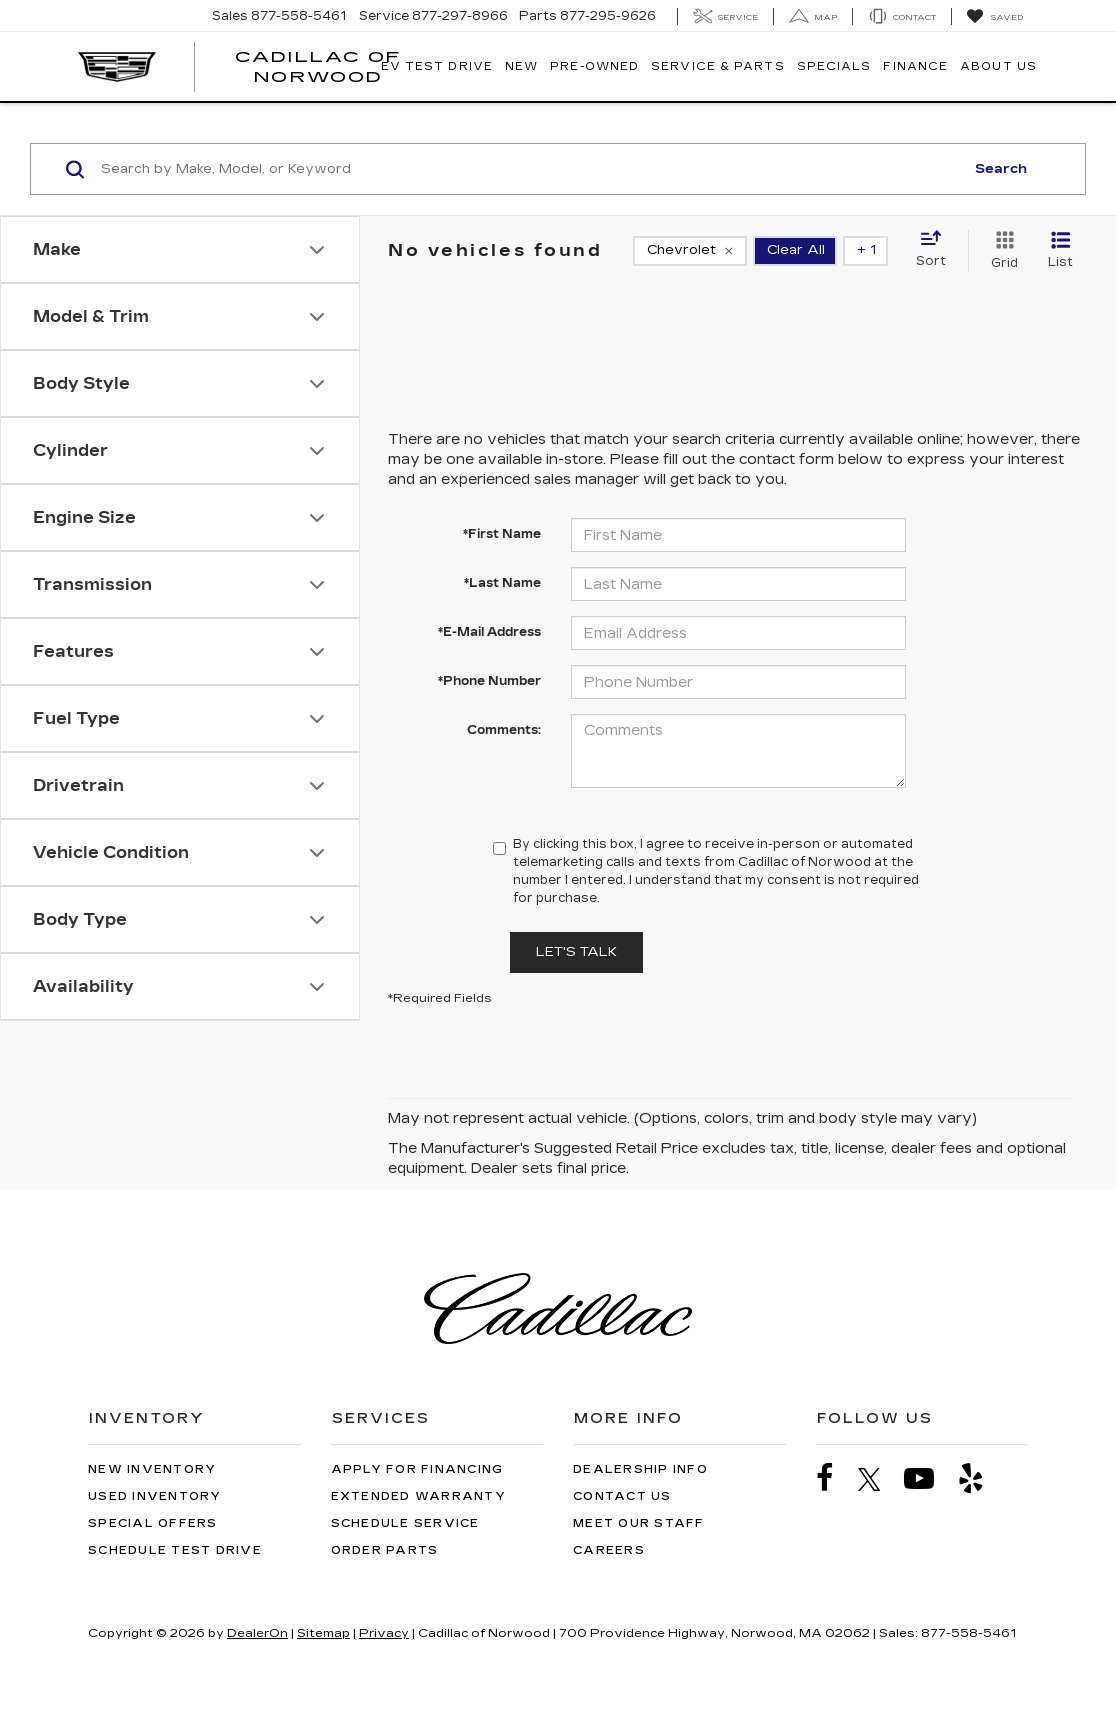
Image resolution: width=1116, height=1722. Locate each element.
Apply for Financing (417, 1469)
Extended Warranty (418, 1496)
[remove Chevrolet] (690, 251)
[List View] (1060, 251)
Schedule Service (405, 1523)
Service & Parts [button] (718, 66)
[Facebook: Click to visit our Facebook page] (835, 1478)
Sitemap (323, 1633)
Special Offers (153, 1523)
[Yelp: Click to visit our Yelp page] (981, 1478)
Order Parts (385, 1550)
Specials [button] (834, 66)
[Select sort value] (937, 250)
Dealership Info (640, 1469)
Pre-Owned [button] (594, 66)
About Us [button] (998, 66)
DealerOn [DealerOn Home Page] (257, 1633)
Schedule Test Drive (175, 1550)
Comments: (504, 730)
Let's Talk (576, 952)
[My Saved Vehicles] (994, 17)
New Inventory (152, 1469)
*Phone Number (489, 681)
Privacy (384, 1633)
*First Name (502, 534)
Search (1001, 169)
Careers (609, 1550)
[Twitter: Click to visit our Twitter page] (879, 1479)
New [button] (521, 66)
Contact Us (622, 1496)
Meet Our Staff (639, 1523)
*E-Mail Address (489, 632)
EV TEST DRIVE (437, 66)
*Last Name (502, 583)
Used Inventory (155, 1496)
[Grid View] (1000, 251)
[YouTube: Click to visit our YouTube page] (929, 1478)
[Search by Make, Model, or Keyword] (529, 169)
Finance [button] (915, 66)
